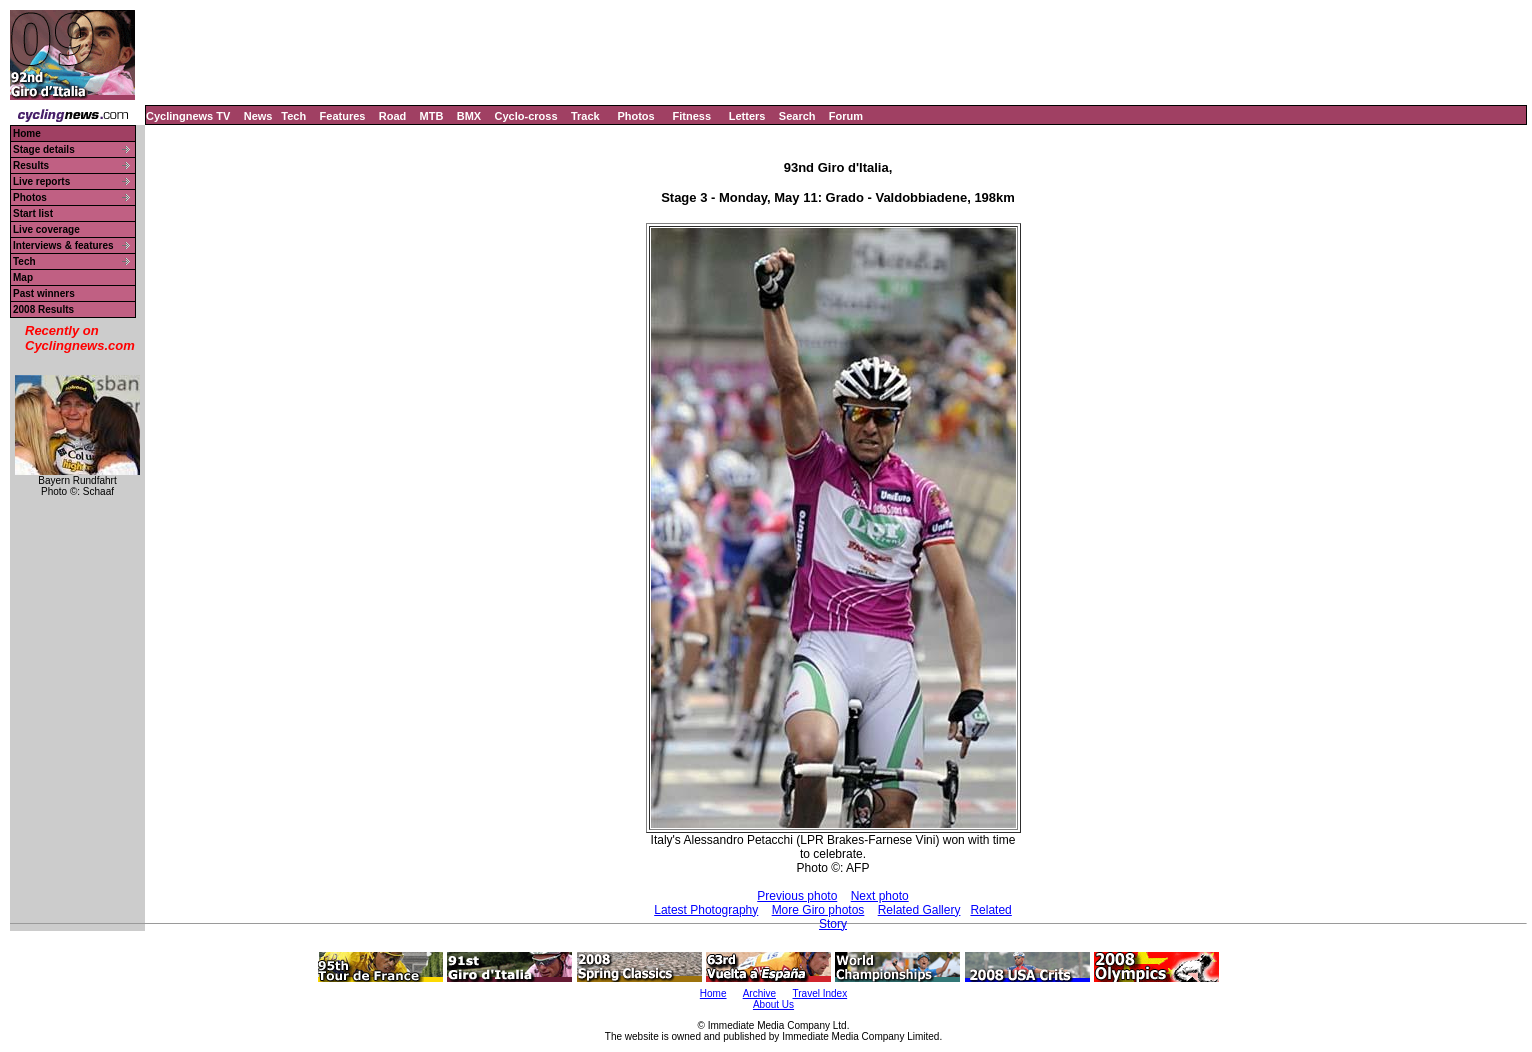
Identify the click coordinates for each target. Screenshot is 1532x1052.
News (258, 116)
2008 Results (43, 309)
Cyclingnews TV (188, 116)
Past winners (44, 293)
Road (393, 116)
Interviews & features (63, 245)
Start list (33, 213)
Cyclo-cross (526, 116)
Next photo (880, 896)
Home (27, 133)
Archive (759, 993)
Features (343, 116)
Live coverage (46, 229)
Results (31, 165)
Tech (293, 116)
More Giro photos (818, 910)
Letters (747, 116)
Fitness (691, 116)
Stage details (44, 149)
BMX (469, 116)
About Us (773, 1004)
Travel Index (820, 993)
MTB (432, 116)
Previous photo (797, 896)
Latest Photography (706, 910)
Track (585, 116)
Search (797, 116)
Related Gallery (919, 910)
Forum (846, 116)
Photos (635, 116)
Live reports (41, 181)
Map (23, 277)
